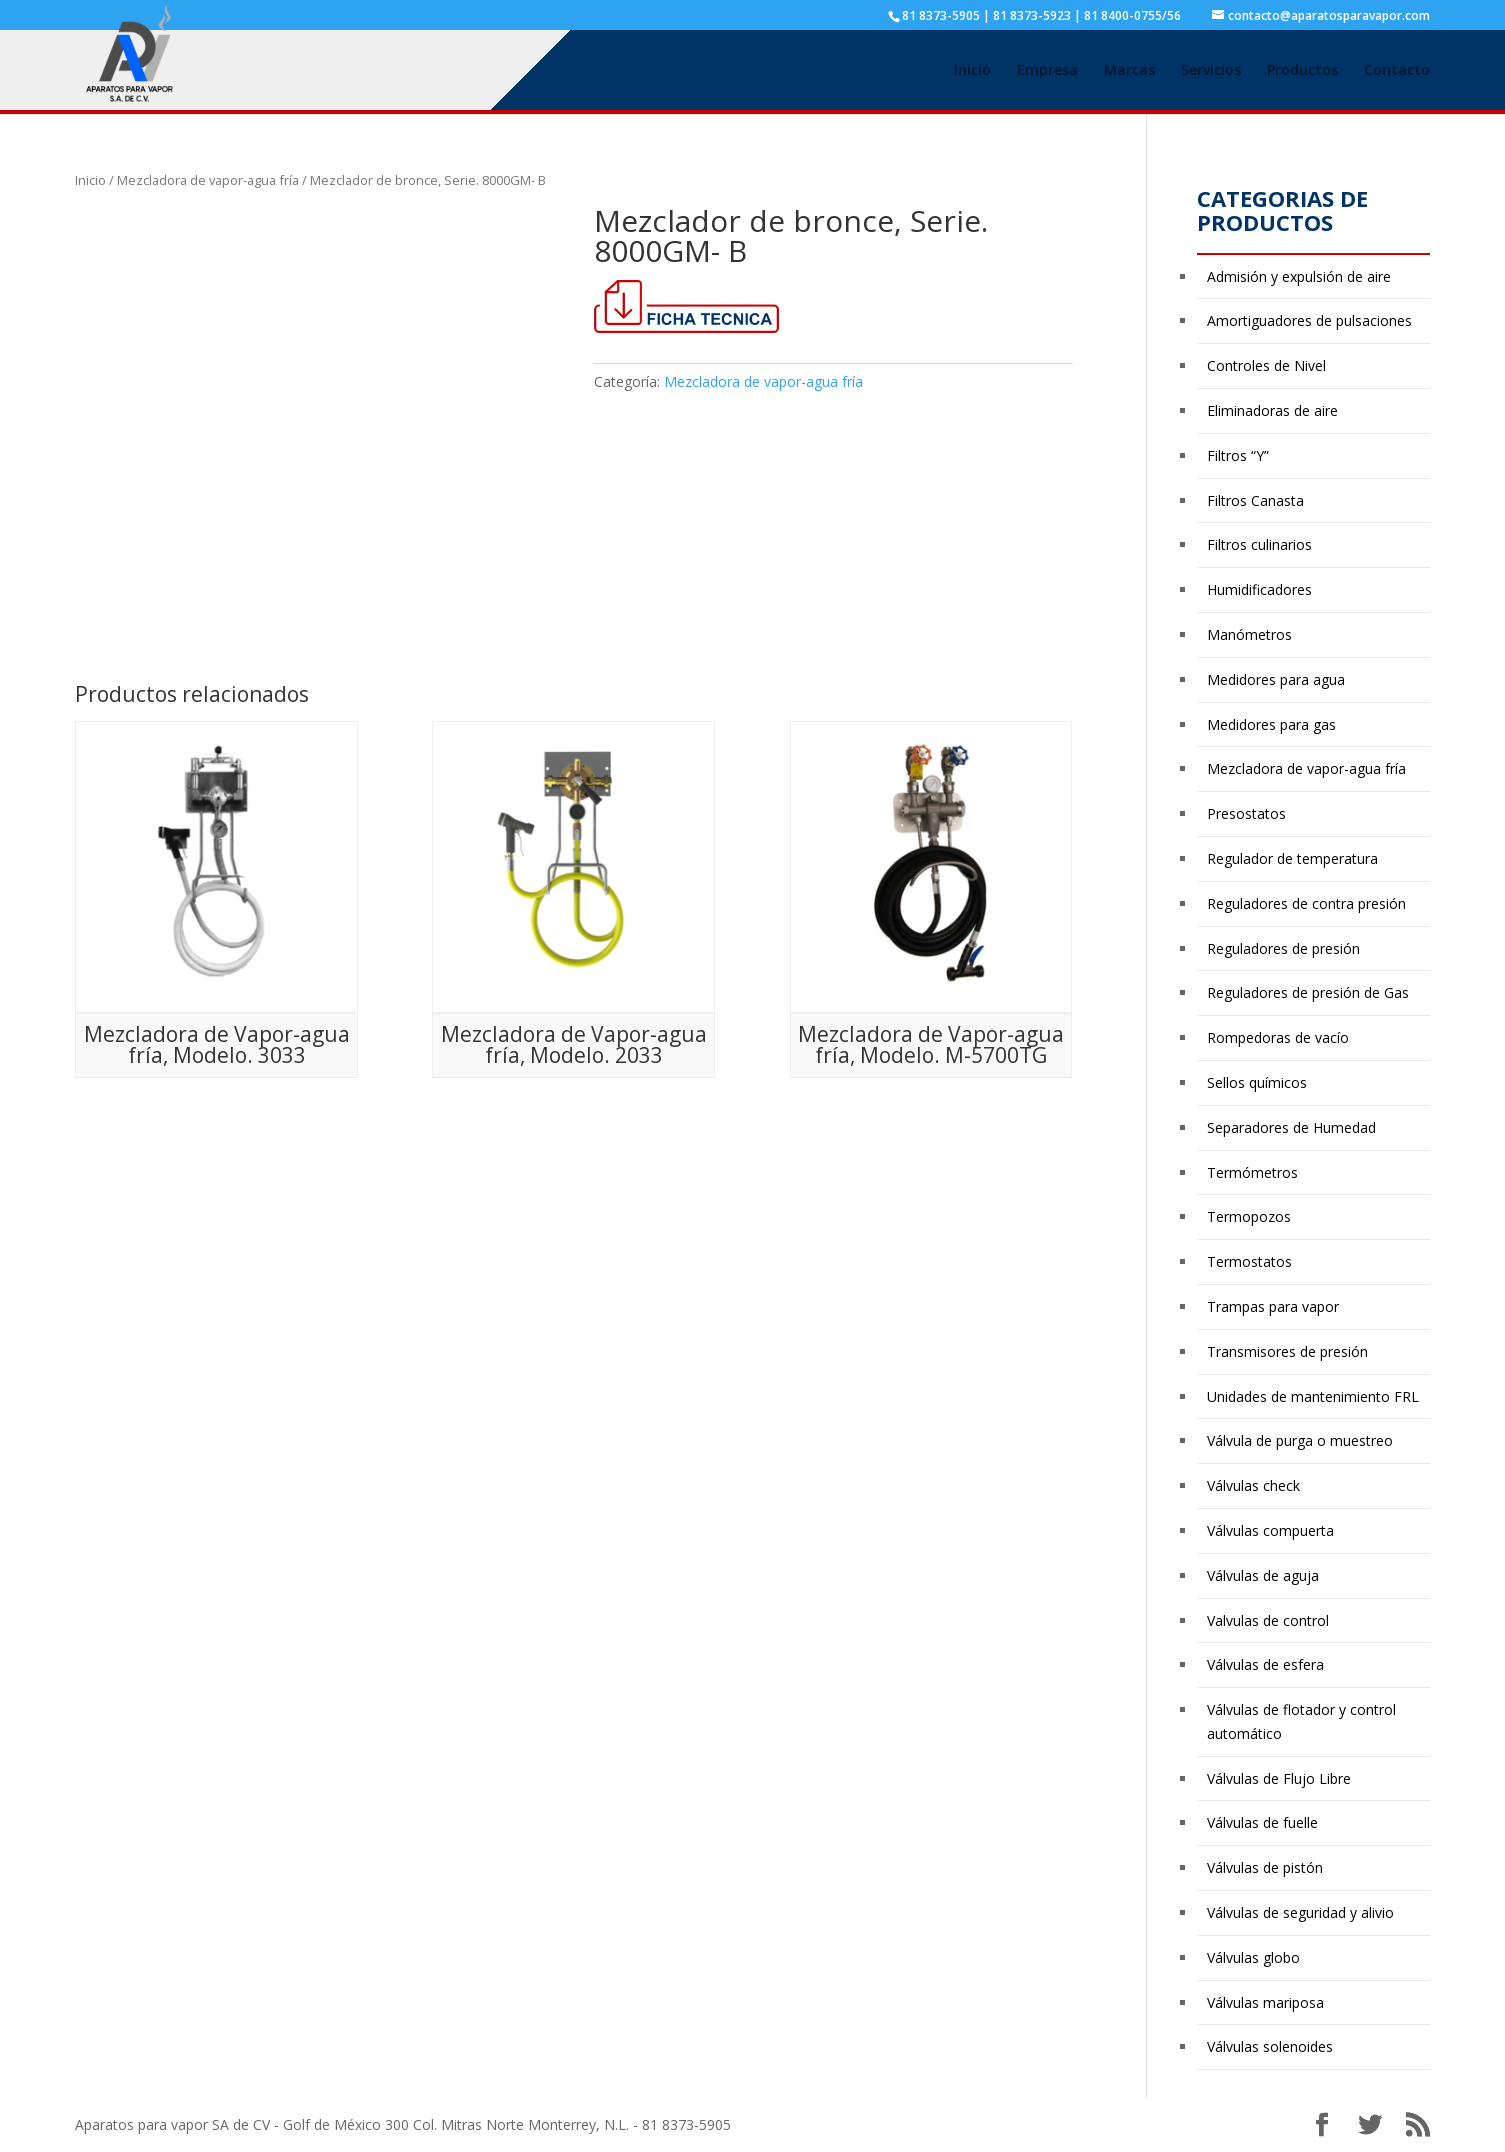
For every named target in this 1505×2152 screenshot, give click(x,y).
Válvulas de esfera (1265, 1664)
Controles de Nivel (1266, 365)
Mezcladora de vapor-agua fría (208, 180)
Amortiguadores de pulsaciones (1309, 320)
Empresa (1047, 71)
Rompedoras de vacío (1278, 1037)
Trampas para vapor (1273, 1306)
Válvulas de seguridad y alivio (1300, 1912)
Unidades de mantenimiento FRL (1313, 1396)
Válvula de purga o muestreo (1300, 1440)
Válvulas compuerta (1270, 1530)
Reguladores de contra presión (1306, 903)
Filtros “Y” (1238, 455)
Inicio (972, 71)
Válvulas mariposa (1265, 2002)
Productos (1302, 71)
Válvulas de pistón (1265, 1867)
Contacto (1397, 71)
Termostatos (1249, 1261)
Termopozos (1249, 1216)
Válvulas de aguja (1263, 1575)
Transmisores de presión (1287, 1351)
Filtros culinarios (1259, 544)
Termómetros (1252, 1172)
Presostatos (1246, 813)
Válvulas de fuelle (1262, 1822)
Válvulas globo (1253, 1957)
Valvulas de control (1268, 1620)
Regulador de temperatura (1292, 858)
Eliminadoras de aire (1272, 410)
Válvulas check (1253, 1485)
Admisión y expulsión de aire (1299, 276)
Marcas (1129, 71)
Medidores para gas (1271, 724)
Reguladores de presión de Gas (1308, 992)
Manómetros (1249, 634)
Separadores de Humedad (1291, 1127)
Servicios (1211, 71)
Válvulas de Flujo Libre (1279, 1778)
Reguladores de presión (1283, 948)
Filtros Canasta (1255, 500)
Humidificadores (1259, 589)
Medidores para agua (1276, 679)
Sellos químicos (1257, 1082)
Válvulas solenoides (1270, 2046)
